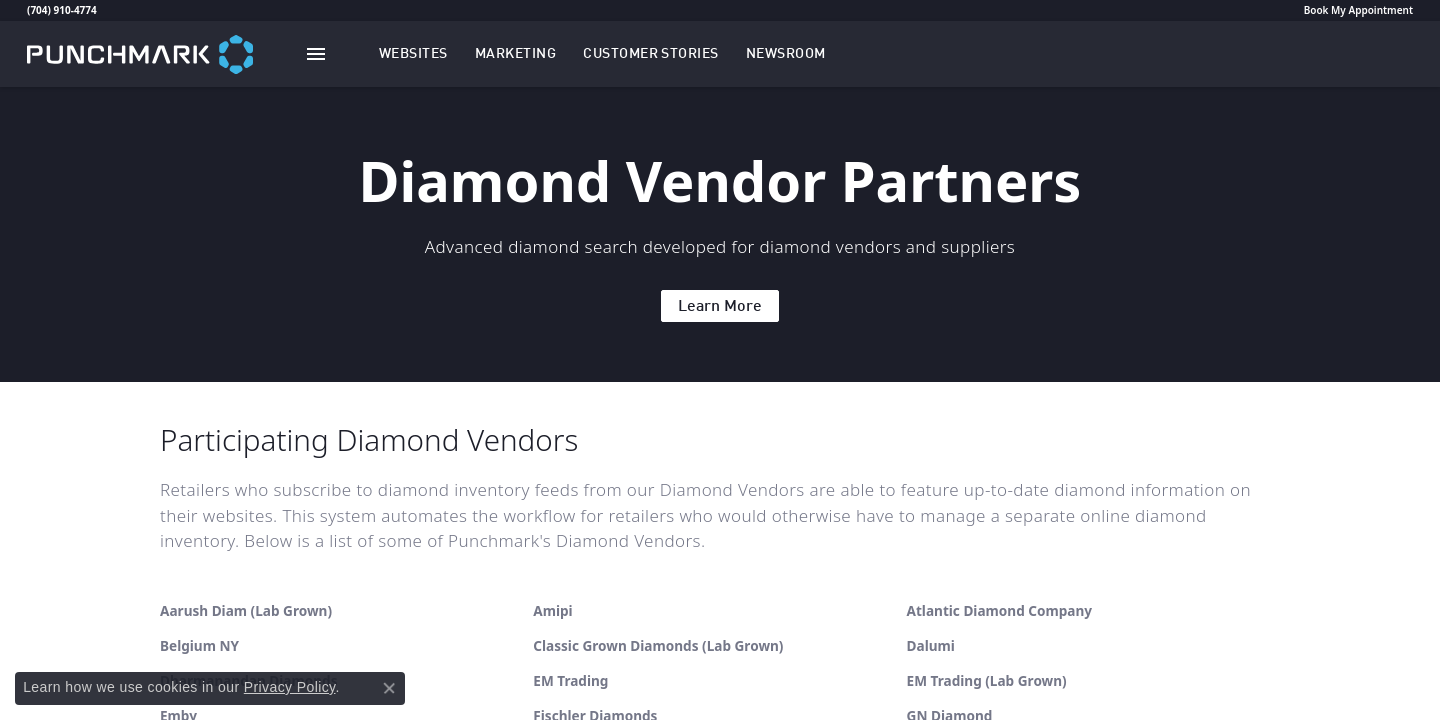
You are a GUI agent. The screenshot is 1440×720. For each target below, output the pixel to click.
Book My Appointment (1358, 10)
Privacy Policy (290, 687)
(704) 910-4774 (62, 10)
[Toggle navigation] (316, 54)
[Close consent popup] (389, 688)
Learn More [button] (720, 307)
